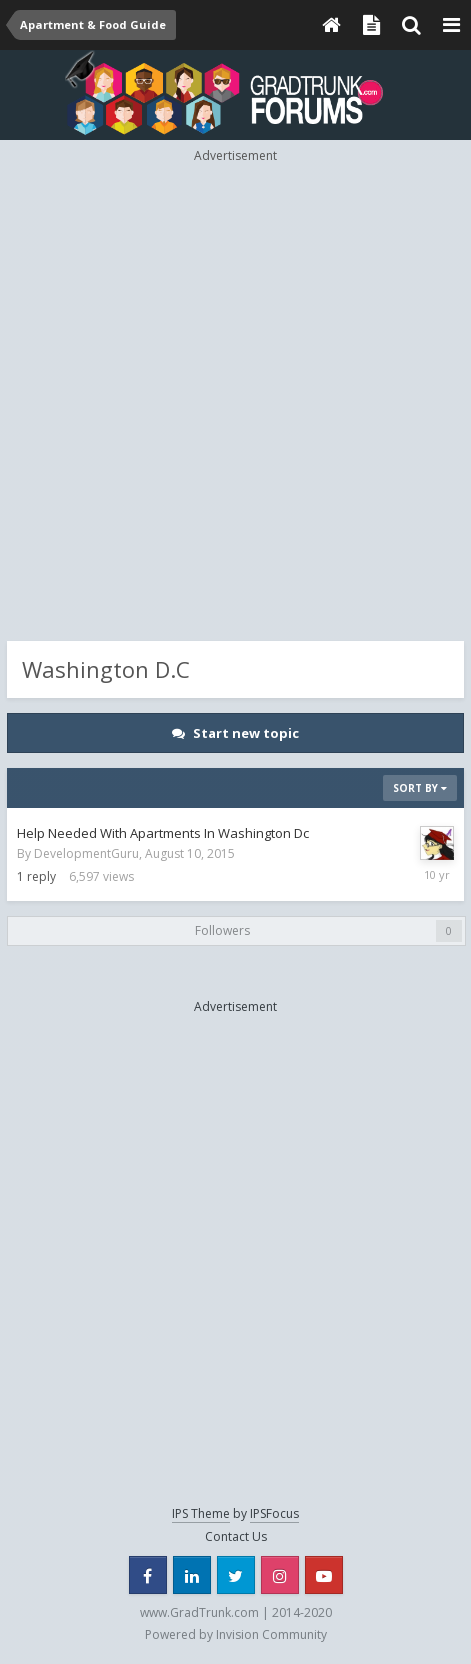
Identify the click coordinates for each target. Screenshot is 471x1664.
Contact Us (236, 1536)
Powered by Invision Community (236, 1634)
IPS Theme (201, 1513)
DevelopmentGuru (86, 853)
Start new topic (246, 733)
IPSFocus (274, 1513)
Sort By (420, 788)
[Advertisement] (235, 400)
